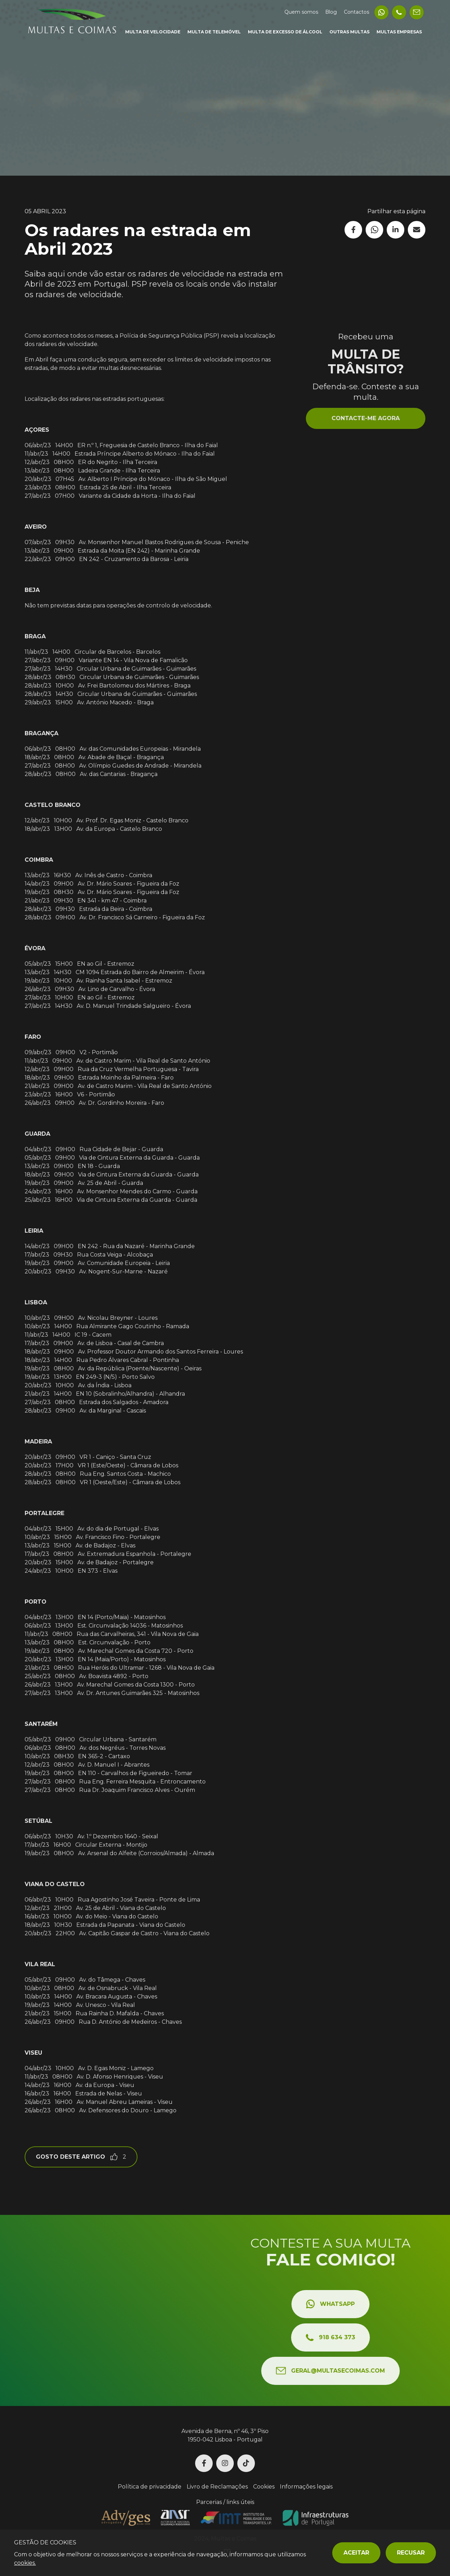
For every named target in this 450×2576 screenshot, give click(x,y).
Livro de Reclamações (217, 2486)
